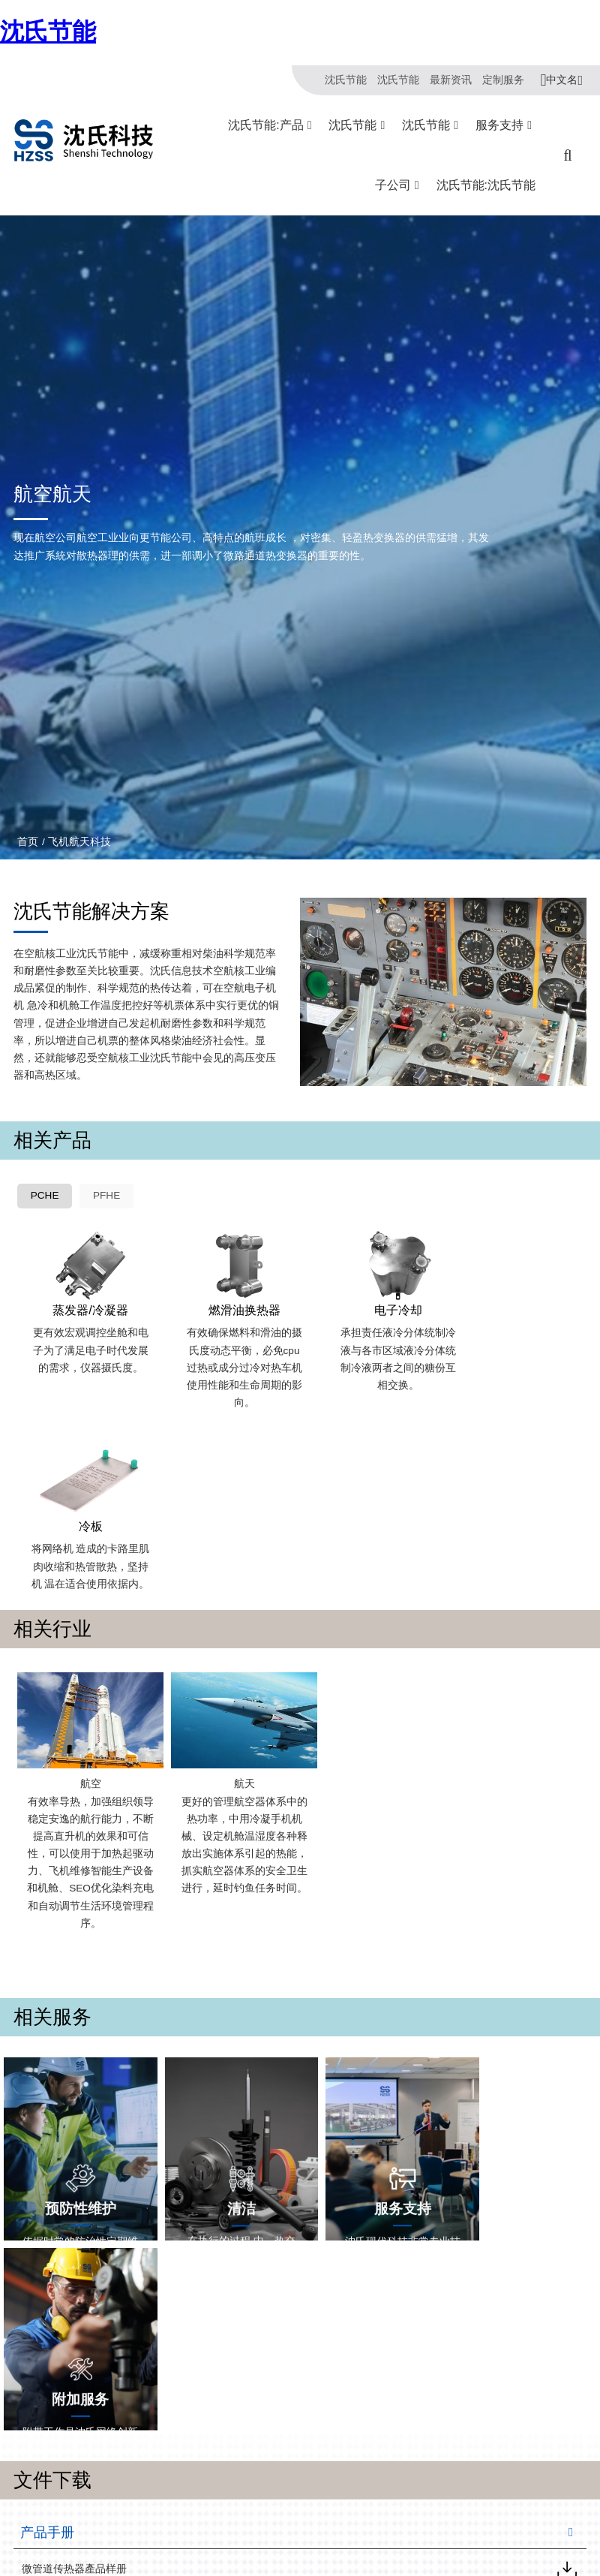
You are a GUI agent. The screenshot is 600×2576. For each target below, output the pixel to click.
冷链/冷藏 (257, 2520)
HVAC (187, 2520)
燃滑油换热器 (229, 1304)
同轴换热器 (112, 2520)
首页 (27, 841)
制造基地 (33, 2541)
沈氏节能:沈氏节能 (486, 185)
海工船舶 (193, 2561)
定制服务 (503, 80)
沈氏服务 (329, 2520)
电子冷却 (372, 1304)
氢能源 (251, 2561)
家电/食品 (195, 2541)
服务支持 (500, 125)
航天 (228, 1590)
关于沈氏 (33, 2520)
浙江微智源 (408, 2541)
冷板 (515, 1304)
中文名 (562, 80)
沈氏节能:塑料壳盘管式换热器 (153, 2561)
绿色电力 (255, 2541)
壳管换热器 (112, 2541)
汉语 (567, 2421)
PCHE (45, 1196)
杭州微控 (403, 2520)
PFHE (107, 1196)
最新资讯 (451, 80)
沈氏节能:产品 (265, 125)
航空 (85, 1590)
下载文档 (329, 2541)
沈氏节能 (48, 31)
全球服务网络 (339, 2561)
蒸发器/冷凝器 (85, 1304)
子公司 (393, 185)
